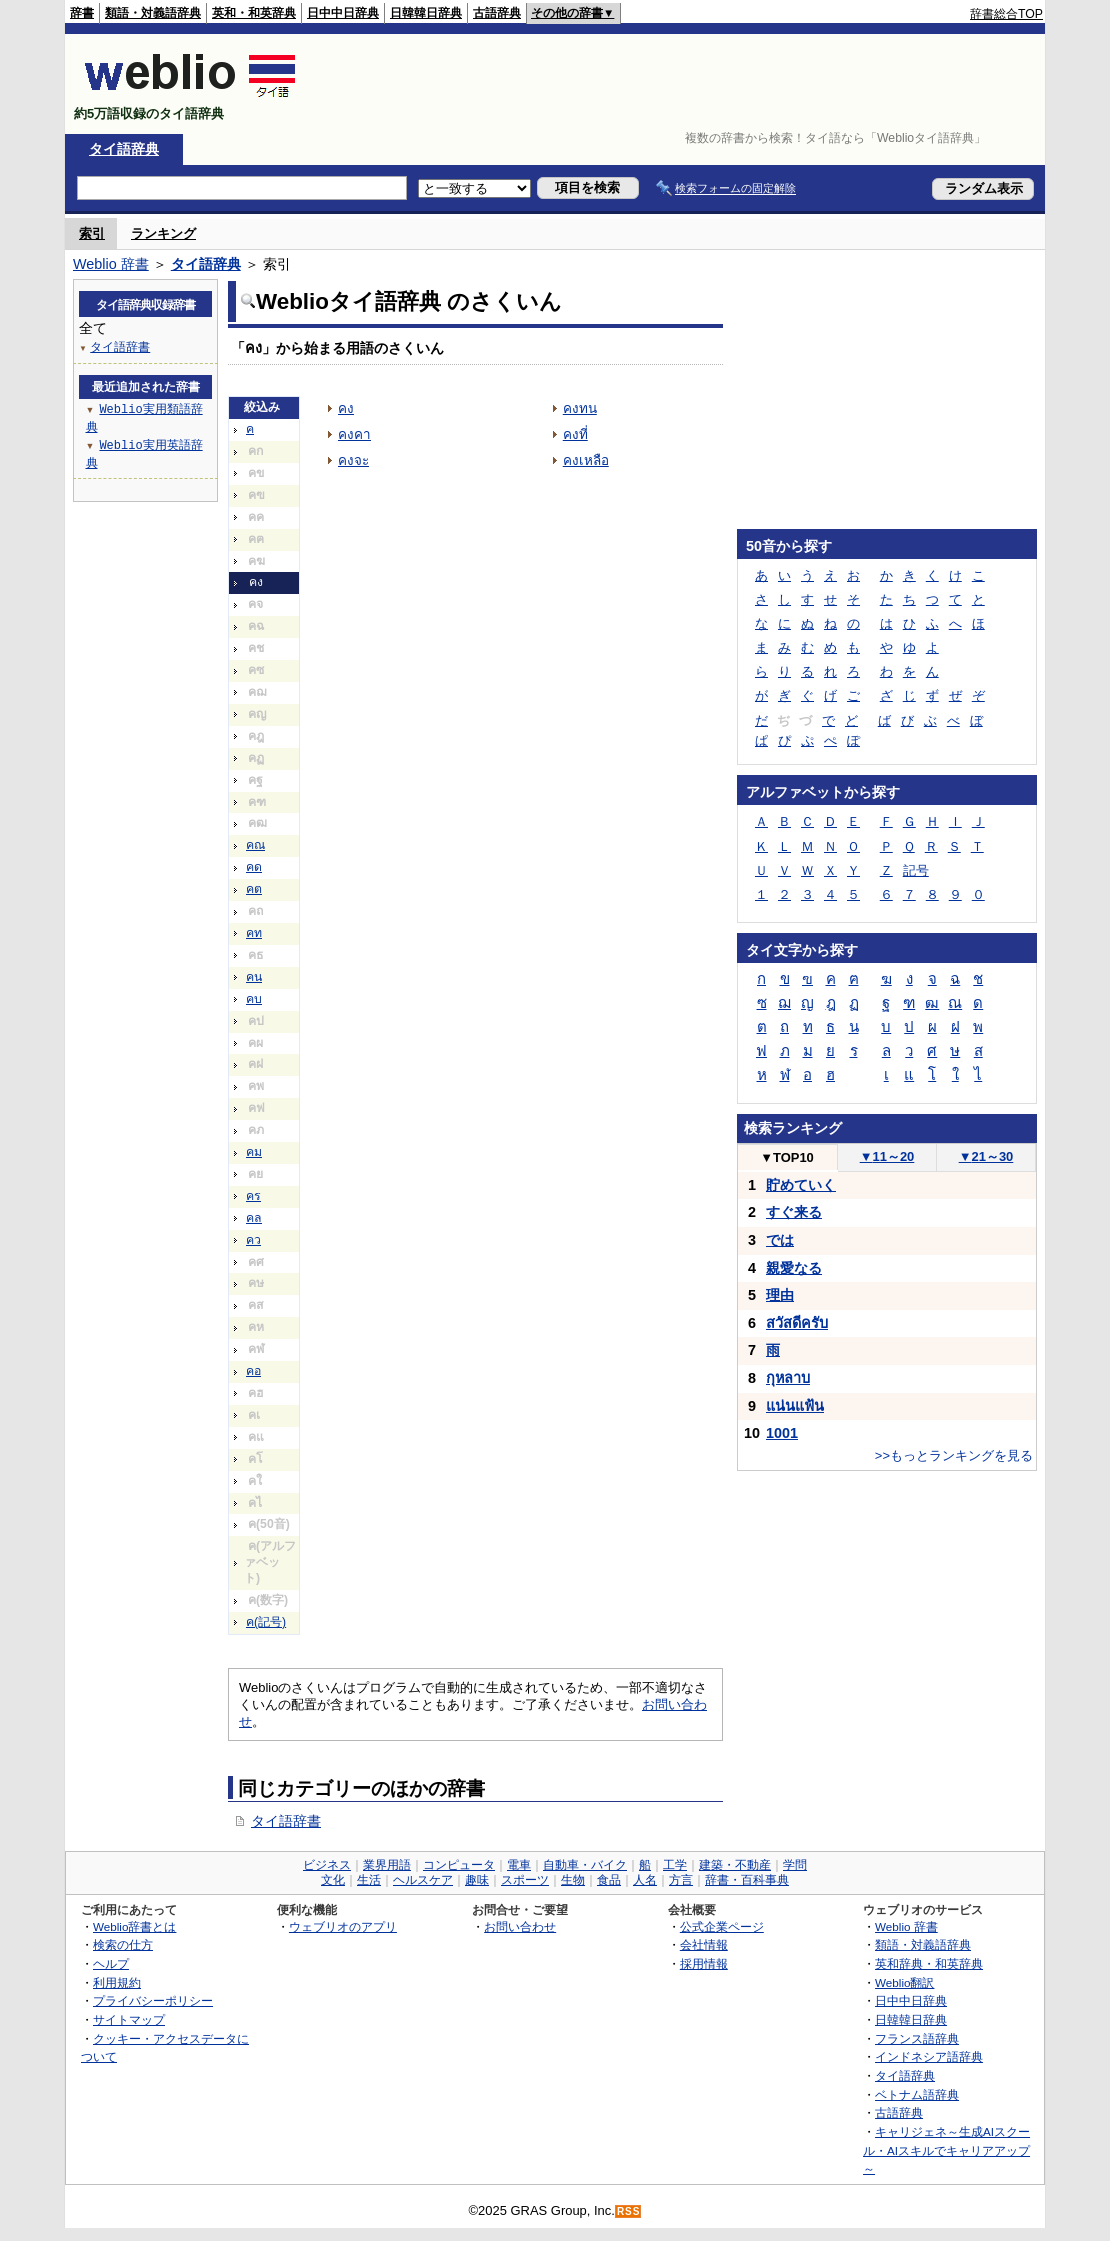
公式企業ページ (722, 1926)
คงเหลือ (586, 460)
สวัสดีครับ (797, 1323)
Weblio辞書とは (134, 1926)
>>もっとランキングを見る (954, 1455)
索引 (92, 233)
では (780, 1240)
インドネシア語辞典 (929, 2056)
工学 (675, 1865)
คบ (254, 999)
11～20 (887, 1156)
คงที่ (575, 434)
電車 (519, 1865)
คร (253, 1196)
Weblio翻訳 (904, 1982)
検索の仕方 (123, 1944)
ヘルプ (111, 1963)
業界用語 (387, 1865)
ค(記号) (266, 1622)
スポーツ (525, 1880)
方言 (681, 1880)
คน (254, 977)
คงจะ (353, 460)
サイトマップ (129, 2019)
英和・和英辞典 (254, 13)
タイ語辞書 (286, 1821)
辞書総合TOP (1006, 14)
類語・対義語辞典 (153, 13)
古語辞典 (497, 13)
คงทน (580, 408)
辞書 (82, 13)
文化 (333, 1880)
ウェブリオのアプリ (343, 1926)
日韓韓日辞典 (426, 13)
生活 (369, 1880)
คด (254, 867)
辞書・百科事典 (747, 1880)
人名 (645, 1880)
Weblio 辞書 (111, 264)
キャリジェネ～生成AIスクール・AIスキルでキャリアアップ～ (946, 2150)
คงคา (354, 434)
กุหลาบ (788, 1378)
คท (254, 933)
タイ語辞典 (124, 149)
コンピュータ (459, 1865)
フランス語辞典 (917, 2038)
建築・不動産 (735, 1865)
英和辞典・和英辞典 (929, 1963)
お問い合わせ (520, 1926)
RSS (629, 2211)
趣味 (477, 1880)
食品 (609, 1880)
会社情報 (704, 1944)
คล (254, 1218)
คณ (255, 845)
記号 (916, 870)
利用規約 (117, 1982)
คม (254, 1152)
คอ (253, 1371)
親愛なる (794, 1268)
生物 (573, 1880)
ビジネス (327, 1865)
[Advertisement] (679, 84)
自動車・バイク (585, 1865)
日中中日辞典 (343, 13)
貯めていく (801, 1185)
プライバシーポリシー (153, 2000)
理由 (780, 1295)
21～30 (986, 1156)
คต (254, 889)
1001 (782, 1433)
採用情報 (704, 1963)
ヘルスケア (423, 1880)
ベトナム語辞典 (917, 2094)
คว (253, 1240)
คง (346, 408)
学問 (795, 1865)
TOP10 (787, 1157)
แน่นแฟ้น (795, 1406)
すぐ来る (794, 1212)
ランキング (163, 233)
